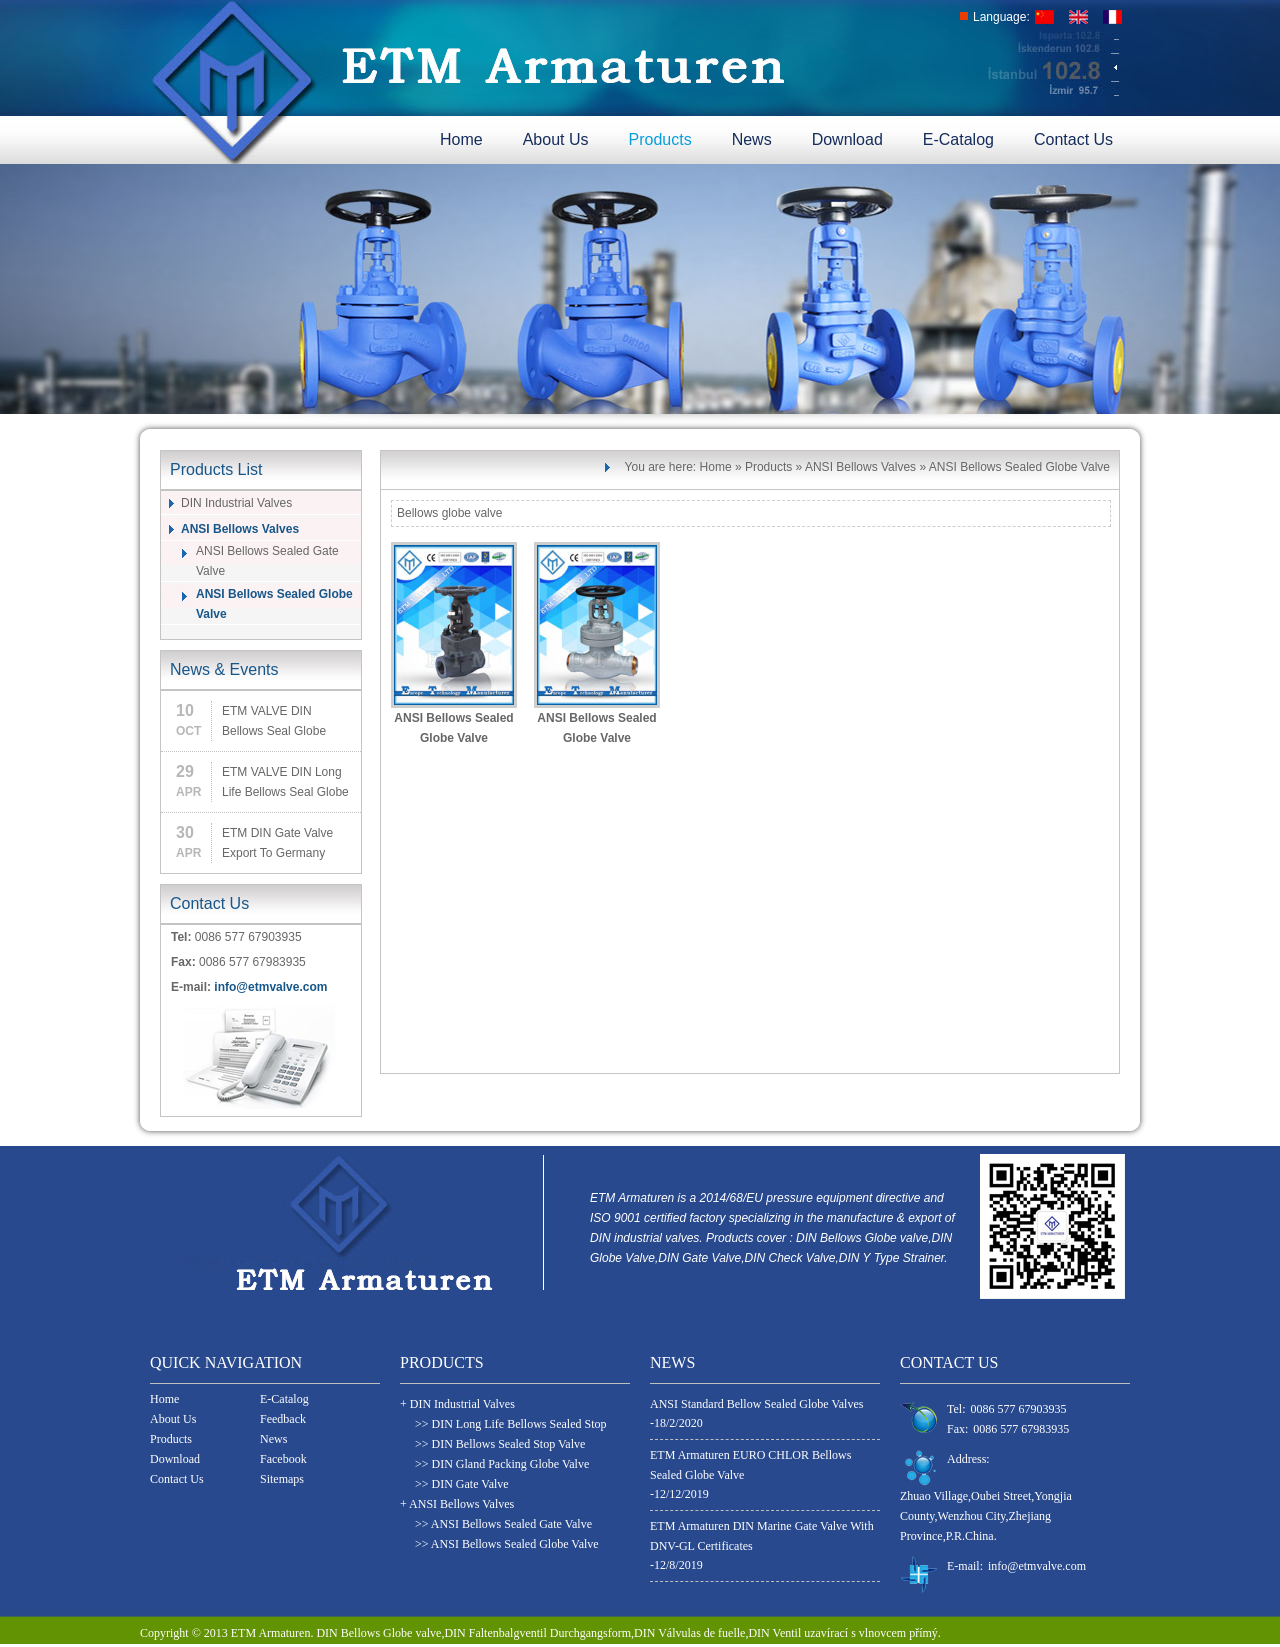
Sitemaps (282, 1479)
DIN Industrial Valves (236, 503)
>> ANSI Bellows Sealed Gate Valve (503, 1524)
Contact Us (1073, 139)
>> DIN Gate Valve (462, 1484)
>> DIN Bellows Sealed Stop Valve (500, 1444)
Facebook (283, 1459)
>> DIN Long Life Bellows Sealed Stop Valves (511, 1425)
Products (660, 139)
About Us (556, 139)
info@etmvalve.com (270, 987)
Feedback (283, 1419)
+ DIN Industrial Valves (457, 1404)
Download (847, 139)
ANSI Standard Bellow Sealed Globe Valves (756, 1404)
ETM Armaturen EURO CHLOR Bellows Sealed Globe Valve (750, 1465)
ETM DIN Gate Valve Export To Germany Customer (277, 844)
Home (461, 139)
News (752, 139)
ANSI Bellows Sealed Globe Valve (274, 604)
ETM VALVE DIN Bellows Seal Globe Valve (274, 722)
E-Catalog (958, 139)
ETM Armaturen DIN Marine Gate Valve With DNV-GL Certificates (762, 1536)
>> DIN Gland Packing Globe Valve (502, 1464)
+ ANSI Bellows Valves (457, 1504)
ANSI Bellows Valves (240, 529)
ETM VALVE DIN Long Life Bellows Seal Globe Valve (285, 783)
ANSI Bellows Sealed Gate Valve (267, 561)
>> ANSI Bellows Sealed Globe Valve (507, 1544)
